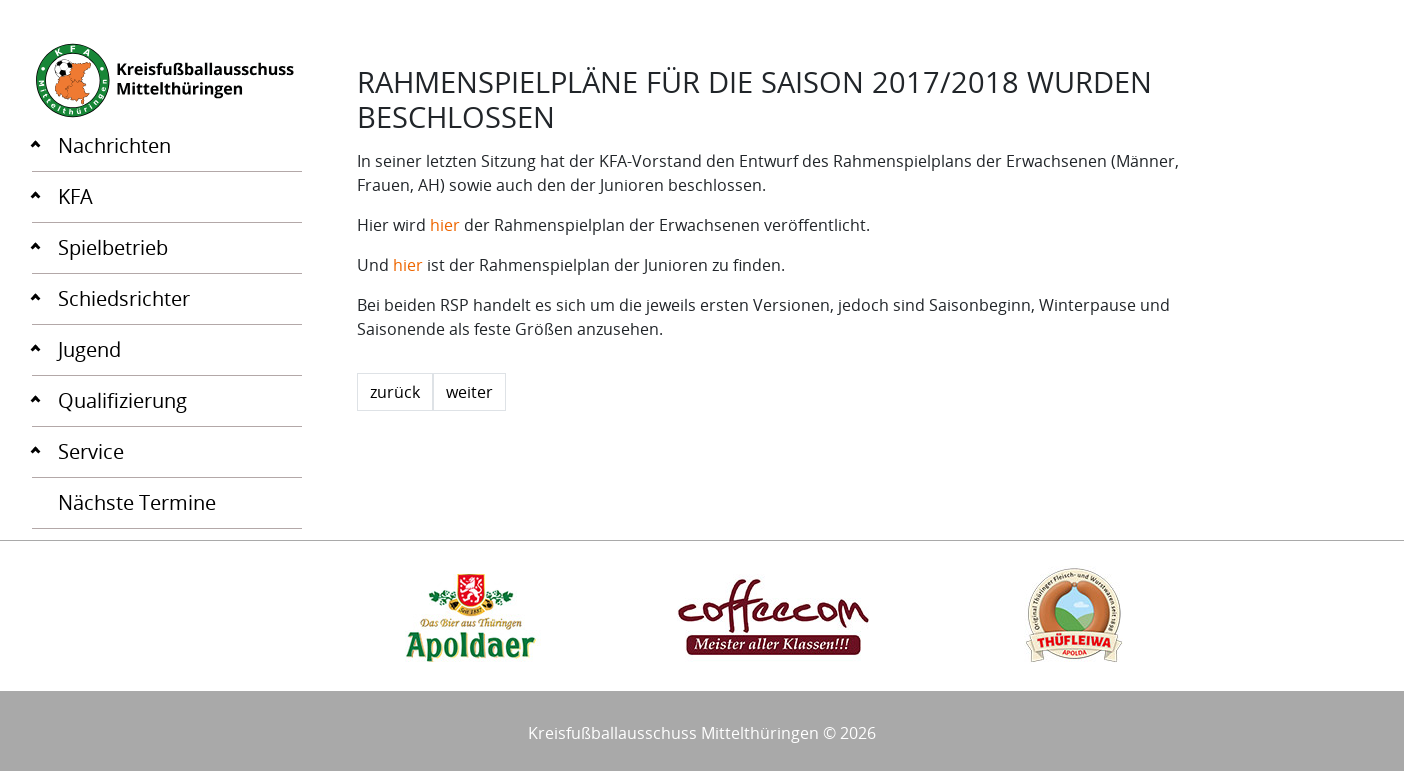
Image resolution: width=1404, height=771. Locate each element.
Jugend (89, 349)
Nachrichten (114, 145)
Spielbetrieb (113, 247)
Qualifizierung (122, 400)
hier (445, 225)
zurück (395, 392)
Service (91, 451)
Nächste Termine (137, 502)
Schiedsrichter (124, 298)
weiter (469, 392)
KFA (75, 196)
